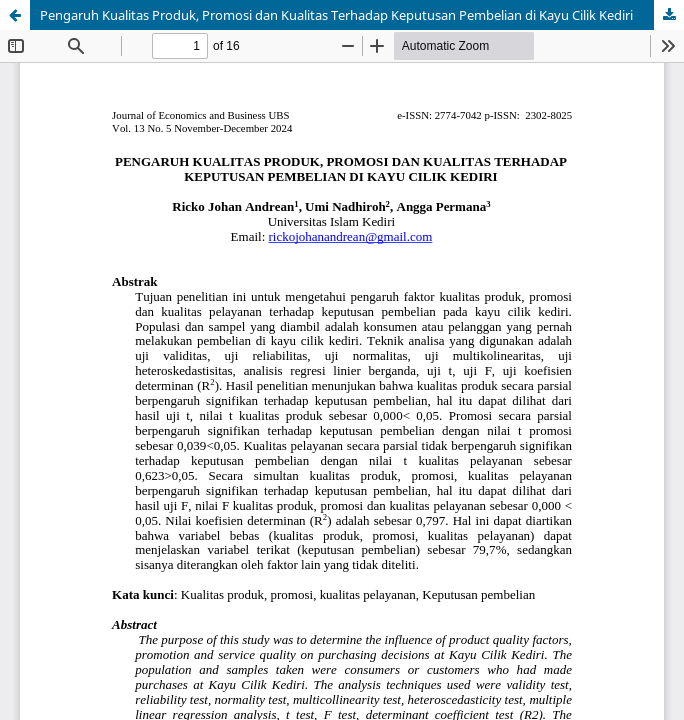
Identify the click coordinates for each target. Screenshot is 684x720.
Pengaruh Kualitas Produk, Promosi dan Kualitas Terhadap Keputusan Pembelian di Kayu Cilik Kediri (336, 15)
